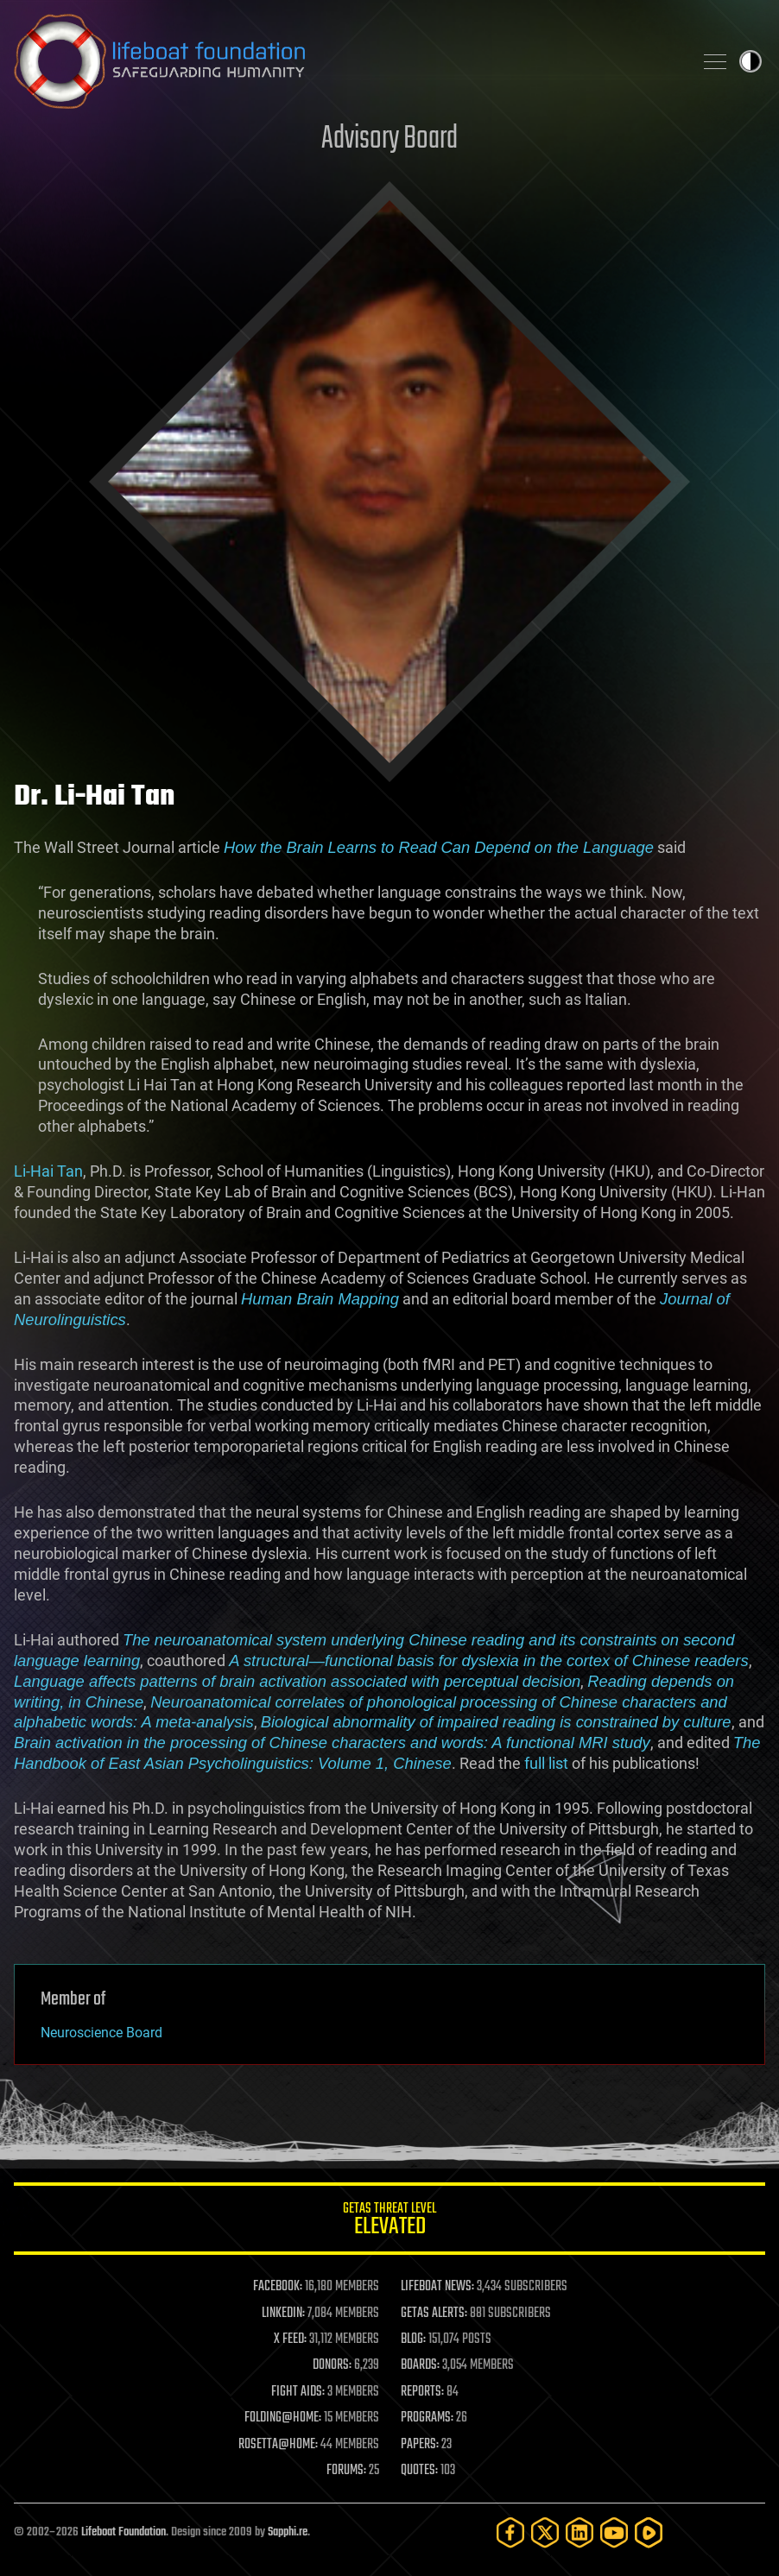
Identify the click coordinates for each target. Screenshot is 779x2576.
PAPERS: (420, 2445)
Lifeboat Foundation (123, 2532)
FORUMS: (346, 2470)
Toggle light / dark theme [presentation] (750, 61)
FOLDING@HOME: (282, 2418)
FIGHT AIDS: (298, 2392)
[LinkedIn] (579, 2532)
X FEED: (290, 2339)
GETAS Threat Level (389, 2221)
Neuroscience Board (101, 2032)
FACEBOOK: (277, 2287)
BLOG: (413, 2339)
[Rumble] (648, 2532)
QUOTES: (419, 2470)
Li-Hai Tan (48, 1171)
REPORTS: (422, 2392)
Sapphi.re (287, 2532)
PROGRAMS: (427, 2418)
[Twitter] (545, 2532)
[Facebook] (510, 2532)
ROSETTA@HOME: (278, 2445)
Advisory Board (389, 139)
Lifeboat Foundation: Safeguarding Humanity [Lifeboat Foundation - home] (346, 61)
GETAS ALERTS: (434, 2313)
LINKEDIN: (283, 2313)
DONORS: (332, 2365)
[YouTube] (614, 2532)
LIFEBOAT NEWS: (437, 2287)
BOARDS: (420, 2365)
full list (546, 1763)
